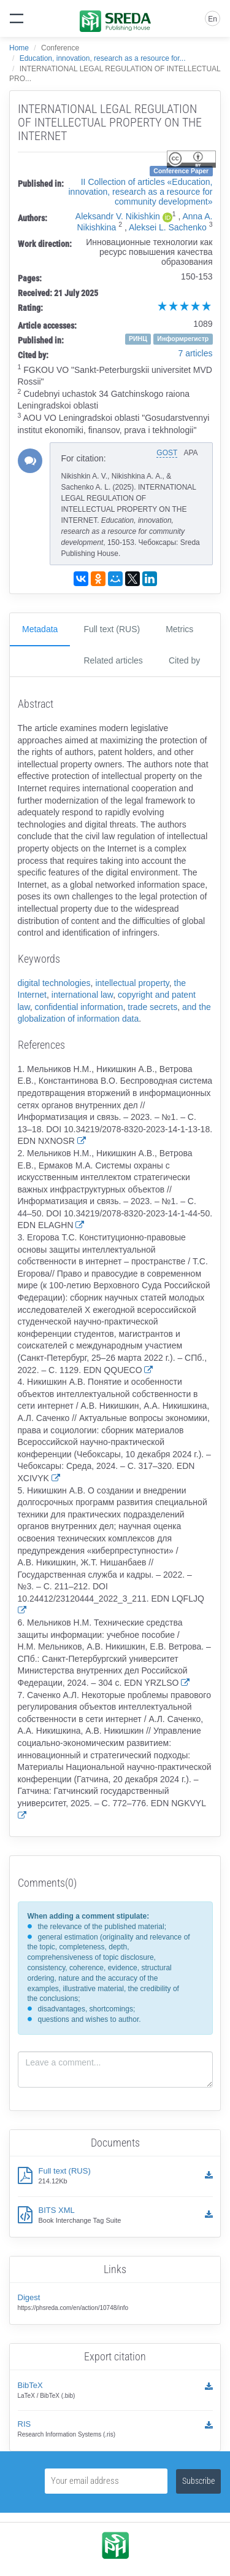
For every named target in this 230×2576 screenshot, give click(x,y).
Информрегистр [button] (183, 339)
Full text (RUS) (111, 629)
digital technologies (54, 983)
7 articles (195, 353)
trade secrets (152, 1007)
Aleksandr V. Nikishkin (117, 216)
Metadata (40, 629)
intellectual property (132, 983)
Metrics (179, 629)
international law (82, 995)
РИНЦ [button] (138, 339)
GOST (166, 452)
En (212, 19)
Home (19, 48)
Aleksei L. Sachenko (168, 227)
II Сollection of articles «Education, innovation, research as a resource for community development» (140, 191)
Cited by (184, 660)
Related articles (113, 660)
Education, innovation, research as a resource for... (103, 58)
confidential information (79, 1007)
